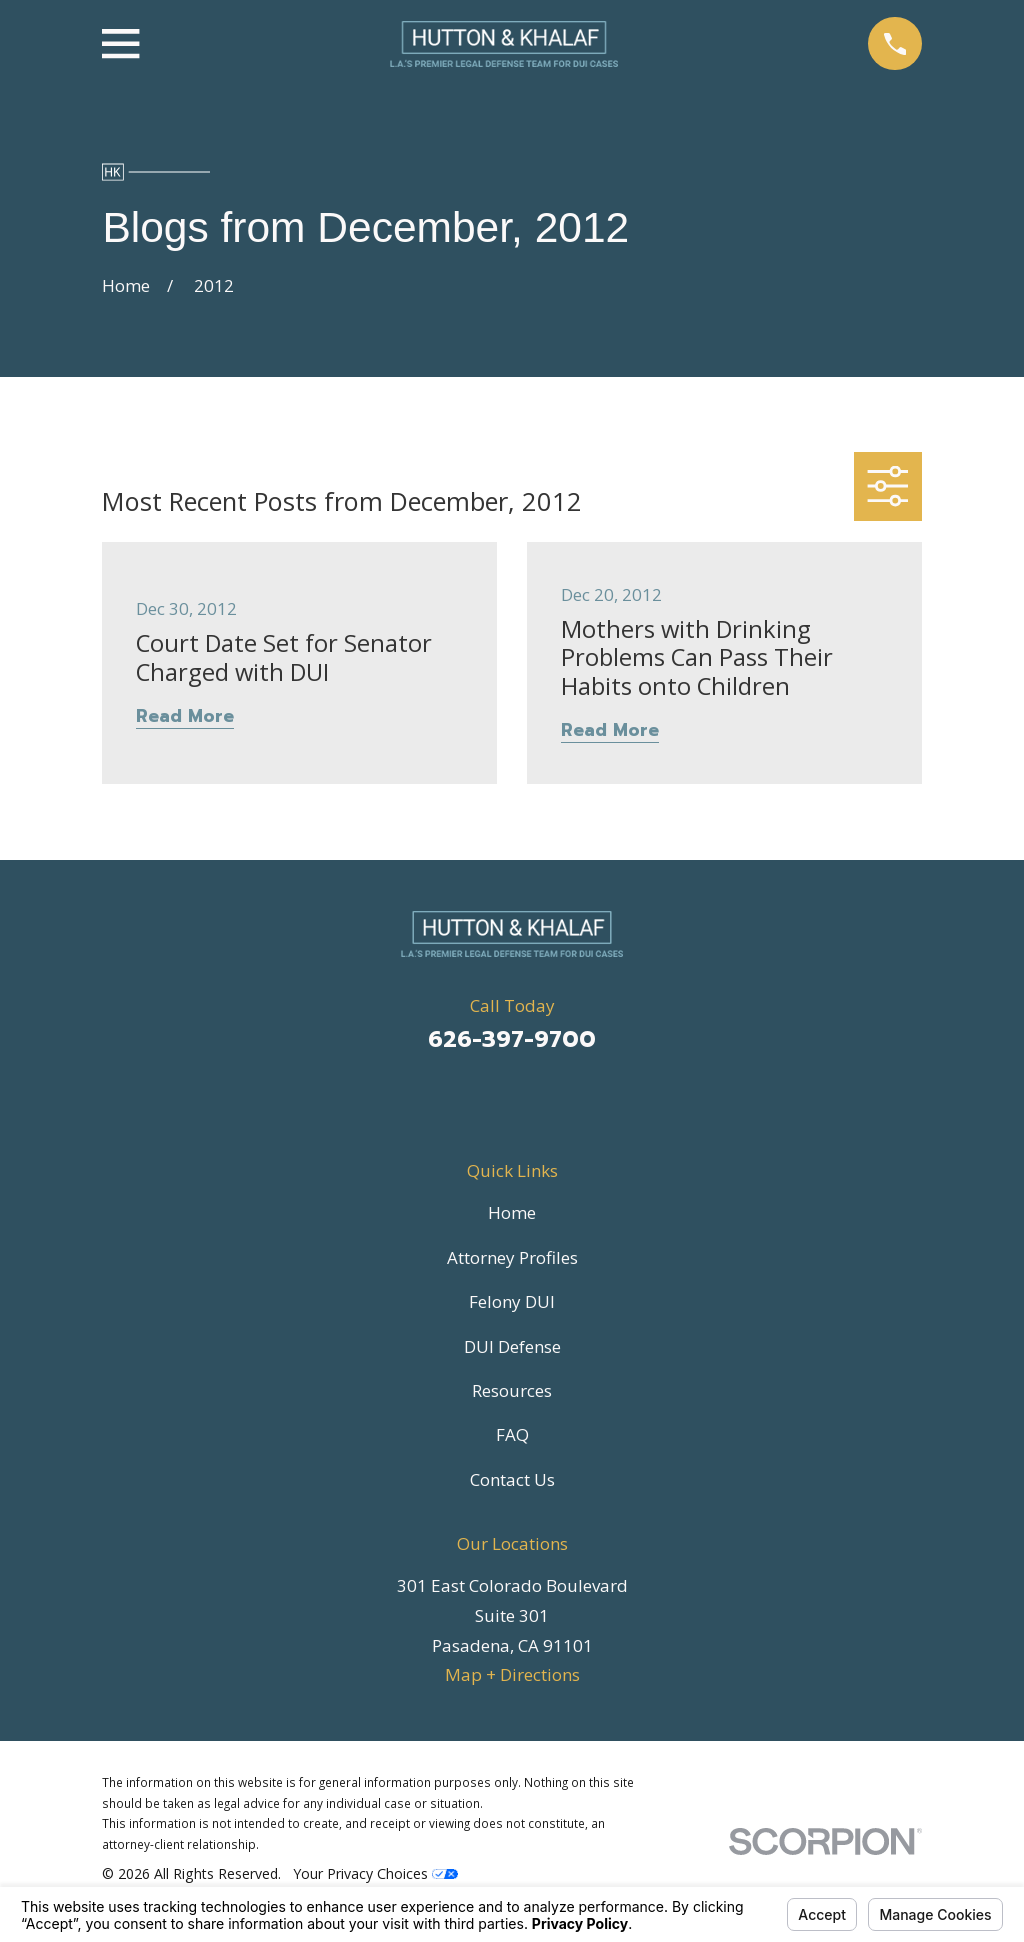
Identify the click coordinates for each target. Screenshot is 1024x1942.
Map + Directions (512, 1674)
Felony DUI (512, 1301)
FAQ (512, 1434)
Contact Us (512, 1479)
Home (512, 1212)
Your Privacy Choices (375, 1873)
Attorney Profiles (512, 1257)
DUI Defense (512, 1346)
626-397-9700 (512, 1039)
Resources (512, 1390)
